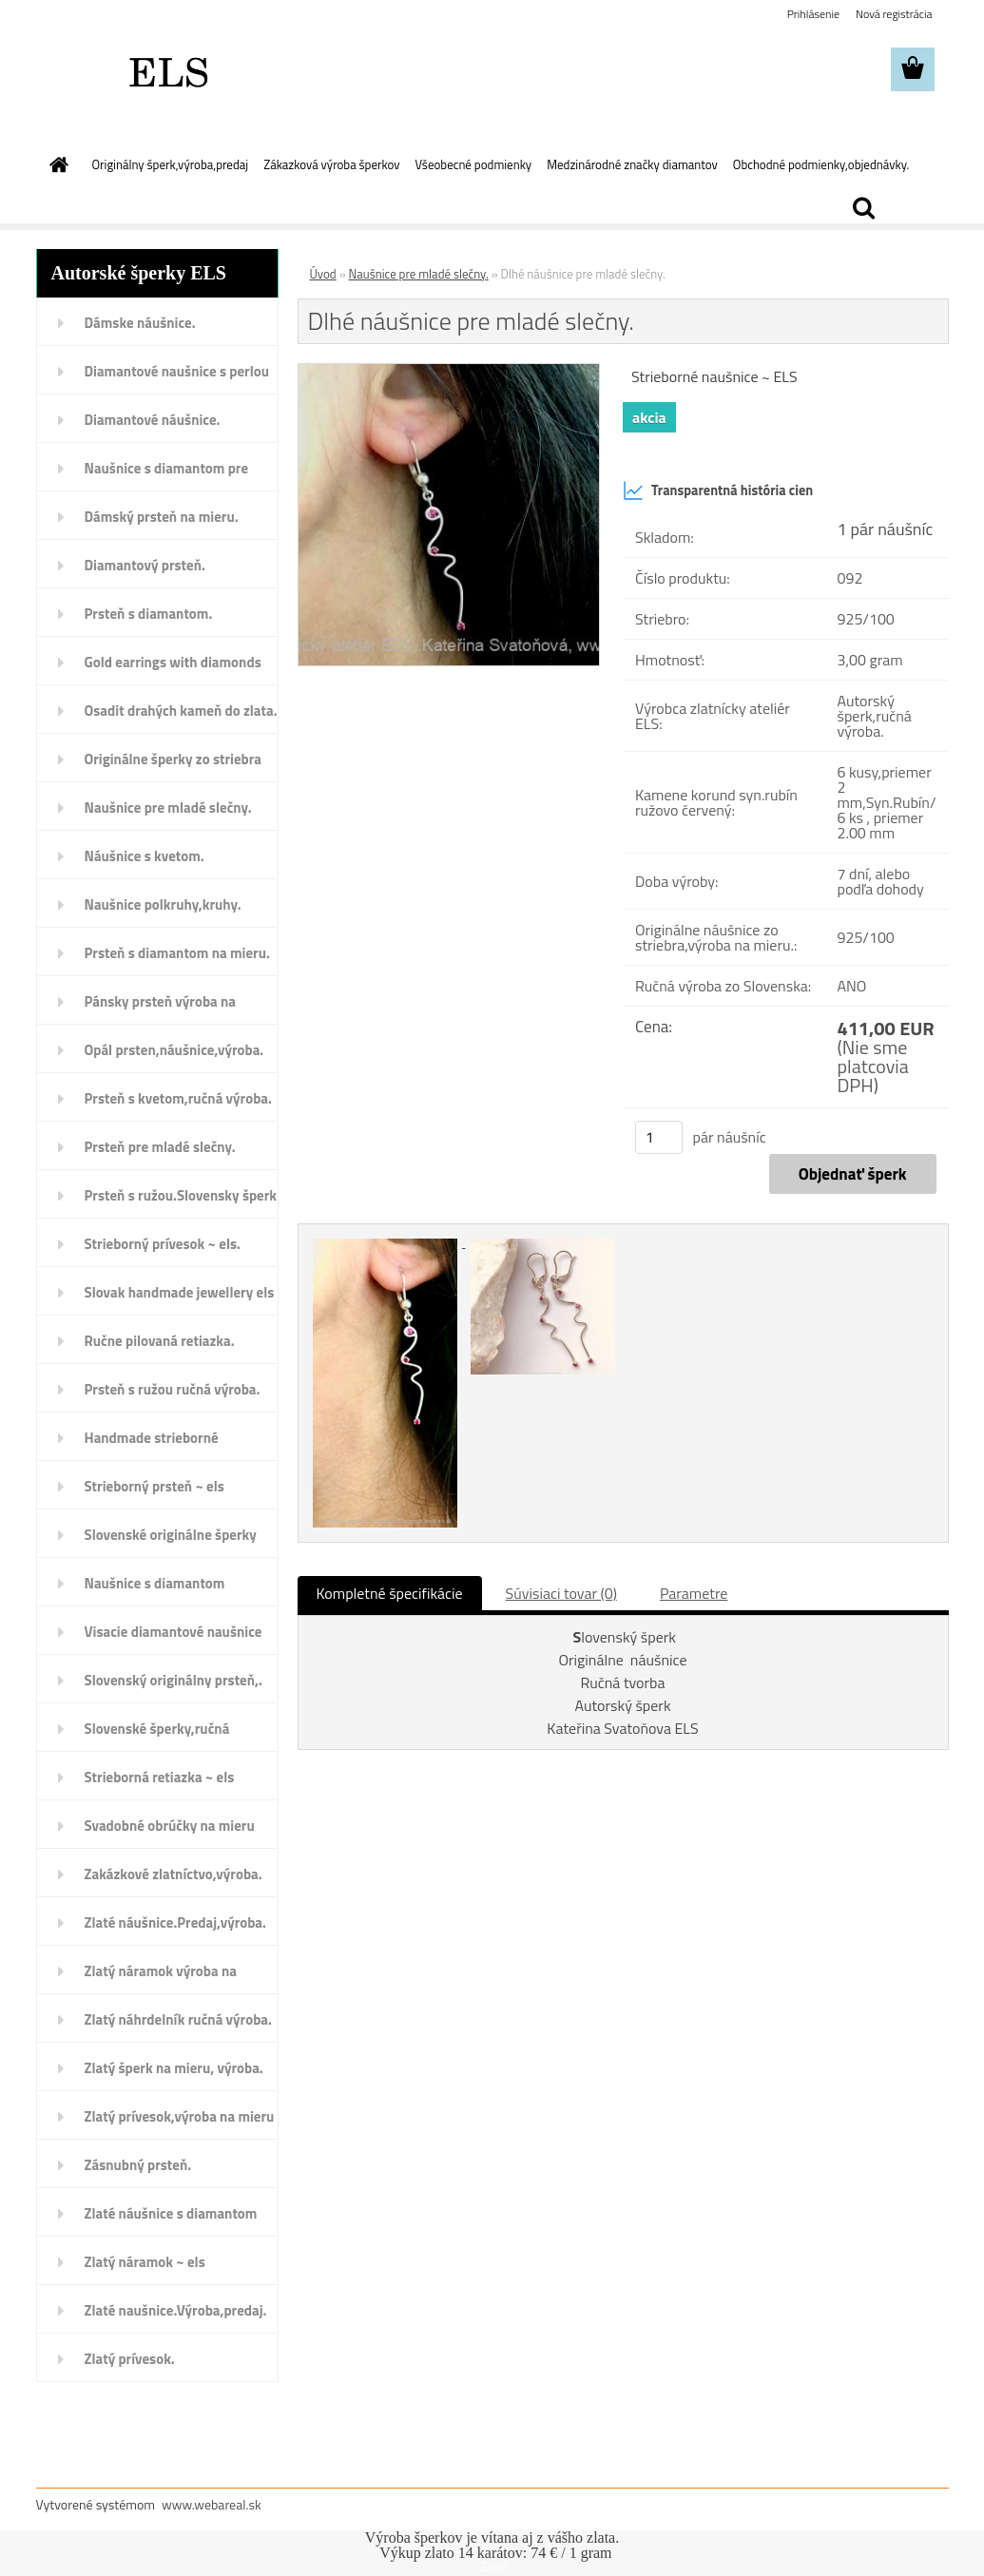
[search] (863, 208)
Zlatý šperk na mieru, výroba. (174, 2068)
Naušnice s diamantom (155, 1583)
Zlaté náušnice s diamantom (171, 2213)
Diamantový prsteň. (145, 565)
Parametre (693, 1593)
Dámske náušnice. (140, 323)
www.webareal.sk (211, 2504)
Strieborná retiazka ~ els (160, 1777)
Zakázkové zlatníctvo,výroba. (173, 1874)
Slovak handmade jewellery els (180, 1292)
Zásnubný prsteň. (138, 2165)
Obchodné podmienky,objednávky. (821, 164)
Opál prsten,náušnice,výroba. (174, 1050)
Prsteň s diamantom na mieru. (177, 953)
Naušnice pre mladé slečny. (168, 807)
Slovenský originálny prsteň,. (173, 1680)
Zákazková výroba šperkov (331, 164)
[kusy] (659, 1137)
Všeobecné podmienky (473, 164)
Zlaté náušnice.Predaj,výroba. (175, 1922)
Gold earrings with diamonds (173, 662)
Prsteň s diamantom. (149, 614)
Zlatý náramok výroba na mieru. (161, 1977)
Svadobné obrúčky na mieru (170, 1825)
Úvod (323, 273)
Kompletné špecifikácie (390, 1593)
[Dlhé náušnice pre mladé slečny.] (449, 371)
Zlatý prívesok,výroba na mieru (180, 2116)
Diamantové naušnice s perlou (177, 371)
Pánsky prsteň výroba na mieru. (160, 1007)
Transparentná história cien (718, 490)
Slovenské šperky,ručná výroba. (157, 1735)
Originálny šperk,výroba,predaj (170, 164)
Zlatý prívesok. (130, 2359)
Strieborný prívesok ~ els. (163, 1244)
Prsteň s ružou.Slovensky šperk (181, 1195)
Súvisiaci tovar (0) (561, 1593)
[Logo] (167, 70)
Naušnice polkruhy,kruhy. (163, 904)
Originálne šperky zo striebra (173, 759)
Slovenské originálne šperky (171, 1535)
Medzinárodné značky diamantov (632, 164)
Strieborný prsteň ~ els (154, 1486)
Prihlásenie (813, 14)
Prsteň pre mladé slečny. (160, 1147)
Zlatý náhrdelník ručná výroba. (178, 2019)
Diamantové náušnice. (153, 420)
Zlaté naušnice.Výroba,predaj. (176, 2310)
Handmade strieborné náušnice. (152, 1444)
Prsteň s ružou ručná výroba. (172, 1389)
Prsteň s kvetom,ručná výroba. (178, 1098)
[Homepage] (56, 164)
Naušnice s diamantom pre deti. (167, 474)
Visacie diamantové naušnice (173, 1632)
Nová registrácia (894, 14)
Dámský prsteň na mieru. (162, 517)
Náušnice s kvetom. (144, 856)
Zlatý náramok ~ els (145, 2262)
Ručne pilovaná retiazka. (160, 1341)
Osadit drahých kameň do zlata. (181, 710)
